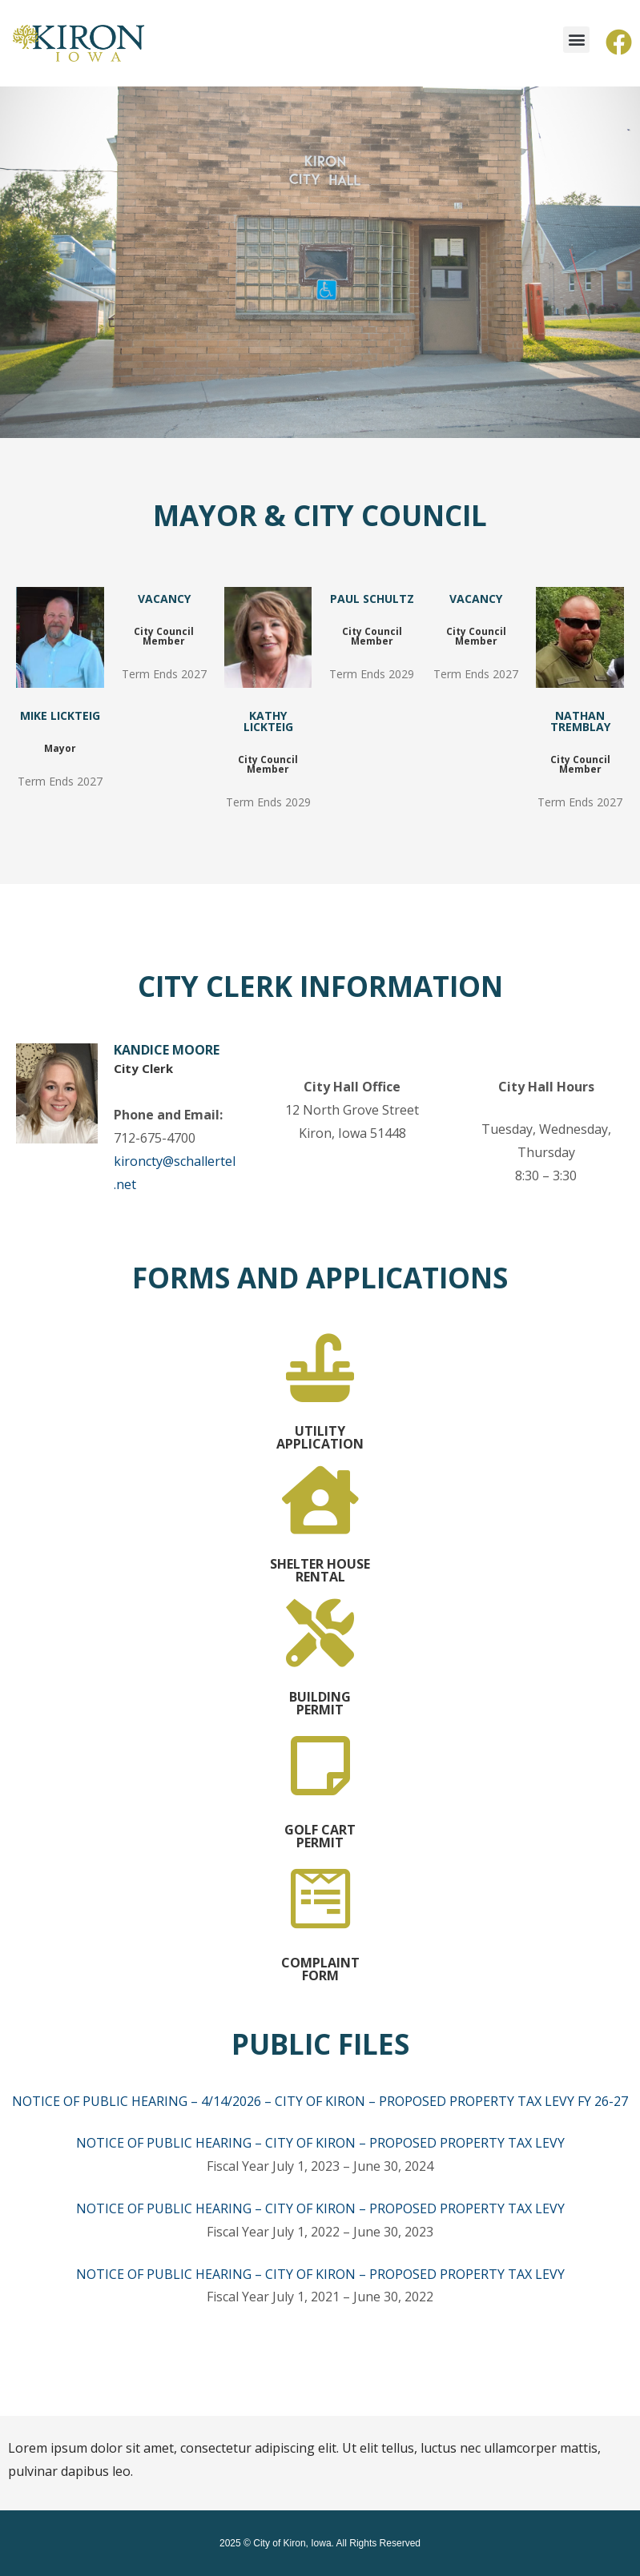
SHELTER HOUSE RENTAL (320, 1570)
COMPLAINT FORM (320, 1969)
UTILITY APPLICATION (320, 1437)
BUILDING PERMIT (320, 1703)
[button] (576, 39)
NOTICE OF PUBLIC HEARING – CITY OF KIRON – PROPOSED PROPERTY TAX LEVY (320, 2143)
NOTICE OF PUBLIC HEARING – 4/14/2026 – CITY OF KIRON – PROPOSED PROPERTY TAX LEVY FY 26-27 (320, 2101)
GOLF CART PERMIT (320, 1836)
